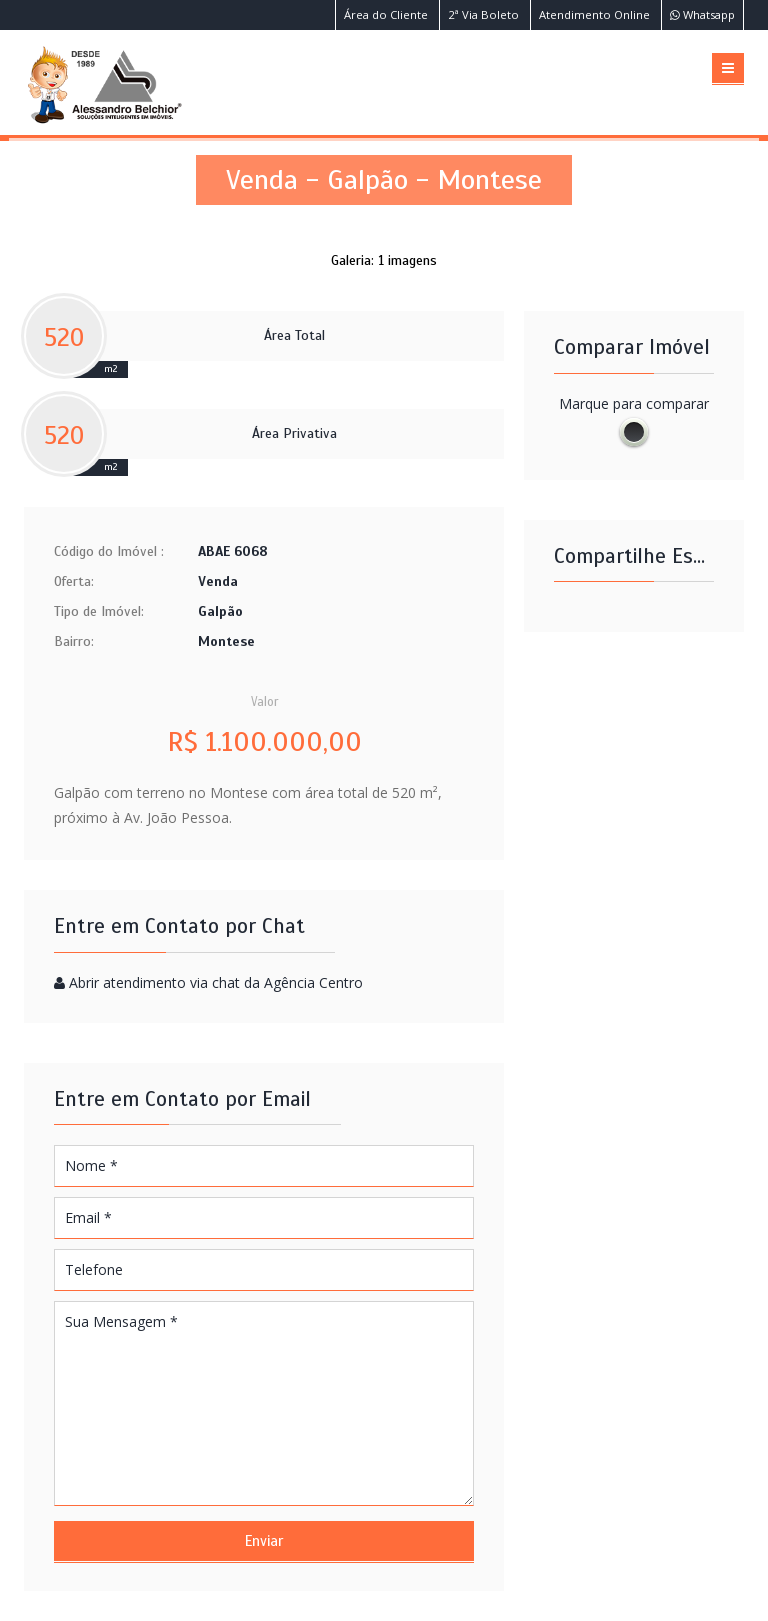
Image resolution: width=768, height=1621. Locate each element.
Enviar (264, 1541)
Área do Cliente (386, 14)
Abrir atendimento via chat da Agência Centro (216, 982)
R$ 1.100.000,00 (264, 742)
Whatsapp (702, 14)
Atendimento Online (594, 14)
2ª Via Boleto (483, 14)
